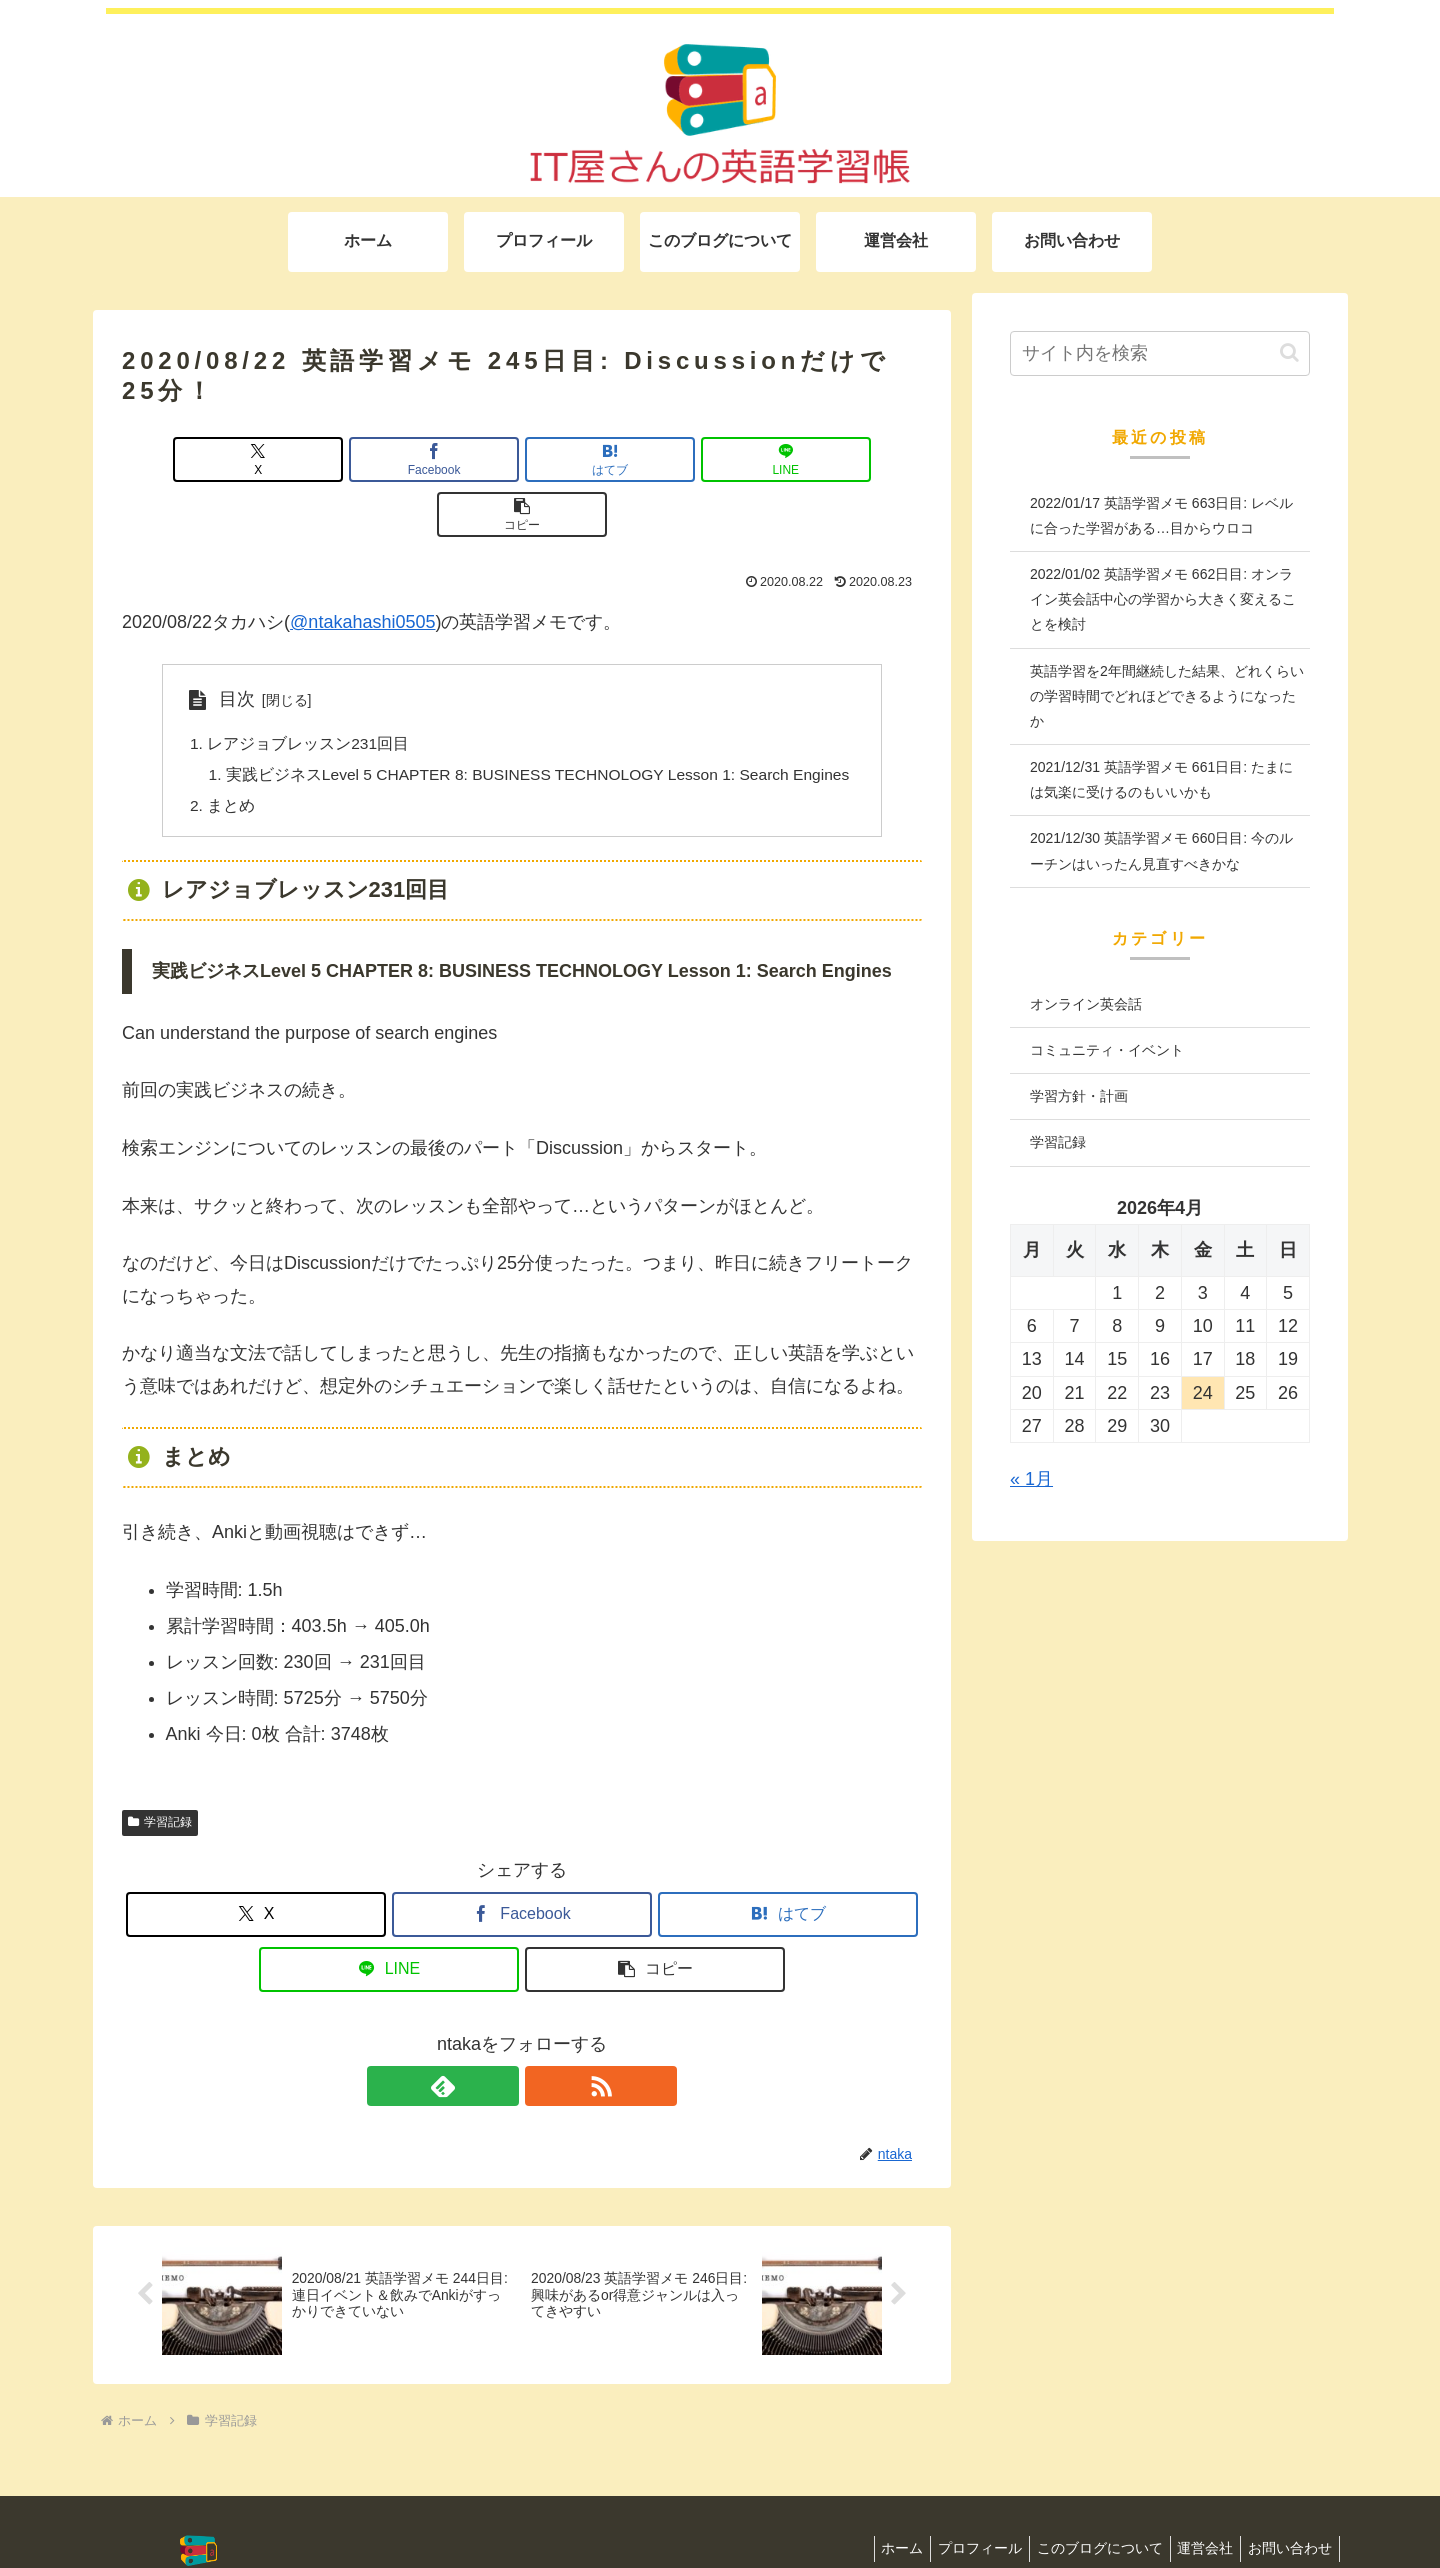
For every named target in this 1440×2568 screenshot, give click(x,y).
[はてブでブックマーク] (522, 459)
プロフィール (958, 2500)
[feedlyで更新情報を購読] (499, 2035)
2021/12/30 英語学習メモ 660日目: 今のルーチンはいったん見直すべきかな (1161, 850)
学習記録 (160, 1771)
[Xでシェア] (253, 459)
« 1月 (1031, 1479)
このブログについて (1084, 2500)
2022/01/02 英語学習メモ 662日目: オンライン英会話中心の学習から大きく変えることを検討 (1163, 599)
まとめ (220, 754)
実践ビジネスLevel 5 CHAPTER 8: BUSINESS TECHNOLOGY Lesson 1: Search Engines (538, 722)
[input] (1160, 353)
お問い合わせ (1287, 2500)
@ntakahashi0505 (362, 567)
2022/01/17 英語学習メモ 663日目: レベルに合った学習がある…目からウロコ (1161, 515)
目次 (225, 644)
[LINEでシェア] (656, 459)
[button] (791, 459)
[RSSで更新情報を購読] (545, 2035)
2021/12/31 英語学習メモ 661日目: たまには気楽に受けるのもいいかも (1161, 779)
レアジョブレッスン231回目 (297, 689)
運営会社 (1196, 2500)
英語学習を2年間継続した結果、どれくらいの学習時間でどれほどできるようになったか (1167, 696)
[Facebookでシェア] (388, 459)
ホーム (874, 2500)
